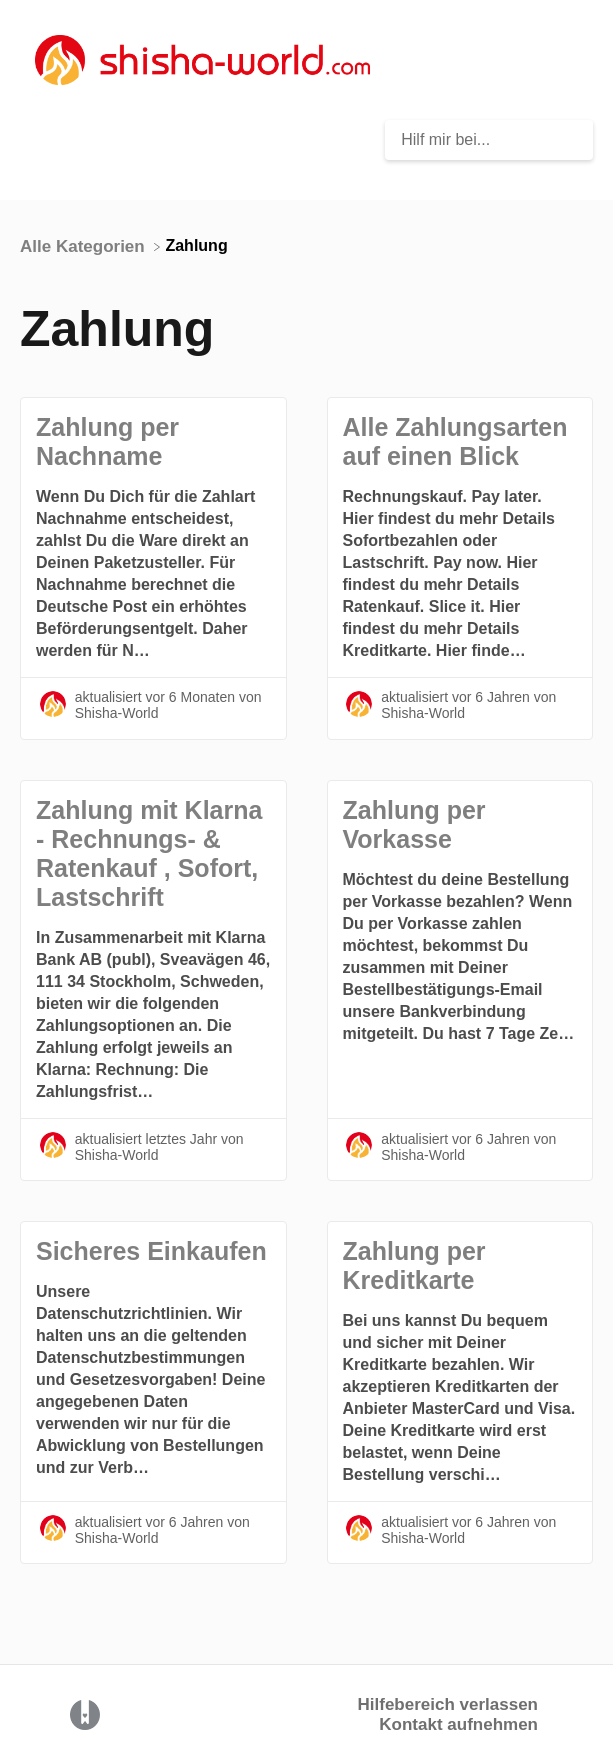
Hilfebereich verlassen (448, 1704)
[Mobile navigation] (573, 60)
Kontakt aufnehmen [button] (458, 1724)
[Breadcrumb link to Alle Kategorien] (84, 245)
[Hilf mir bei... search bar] (489, 140)
